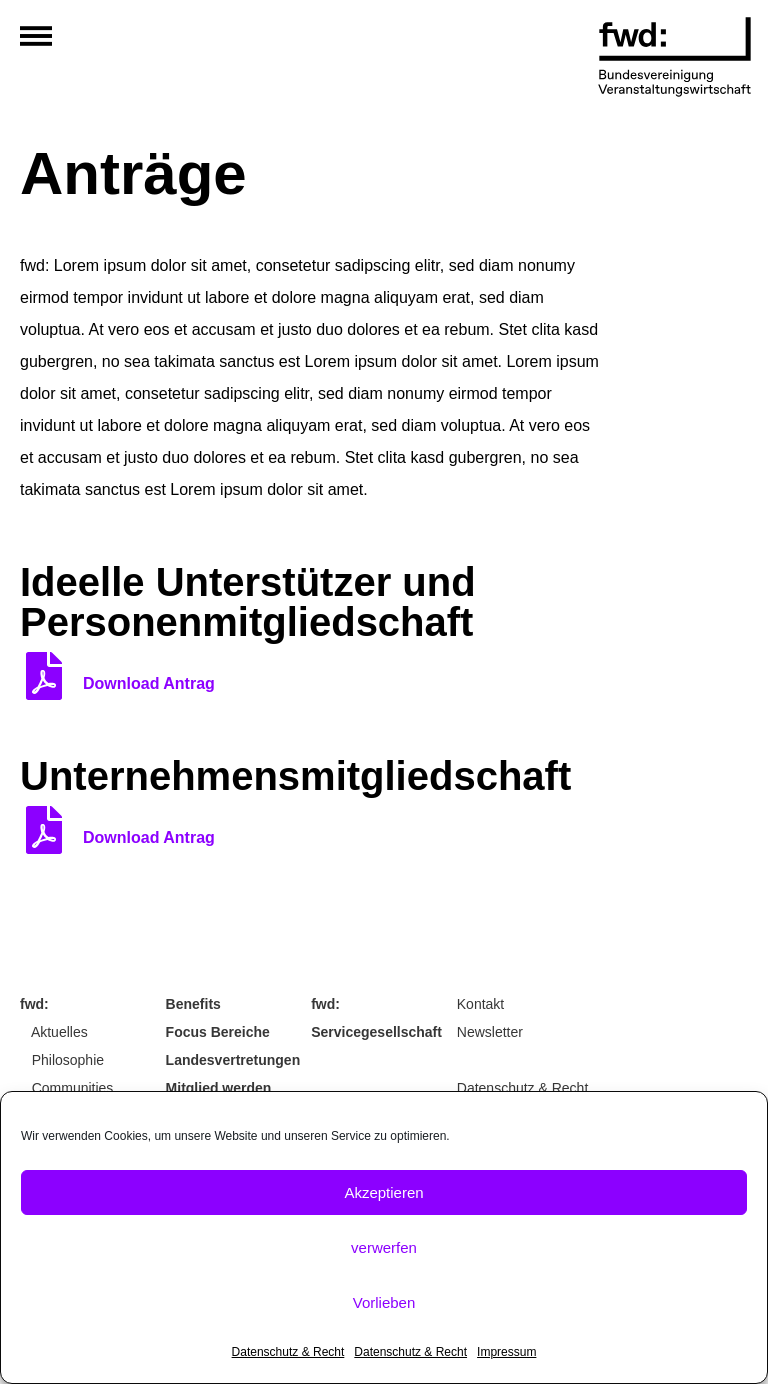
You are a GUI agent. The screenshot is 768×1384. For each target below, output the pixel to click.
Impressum (506, 1352)
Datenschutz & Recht (288, 1352)
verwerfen (384, 1247)
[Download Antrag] (44, 676)
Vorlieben (384, 1302)
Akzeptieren (383, 1192)
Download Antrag (149, 683)
